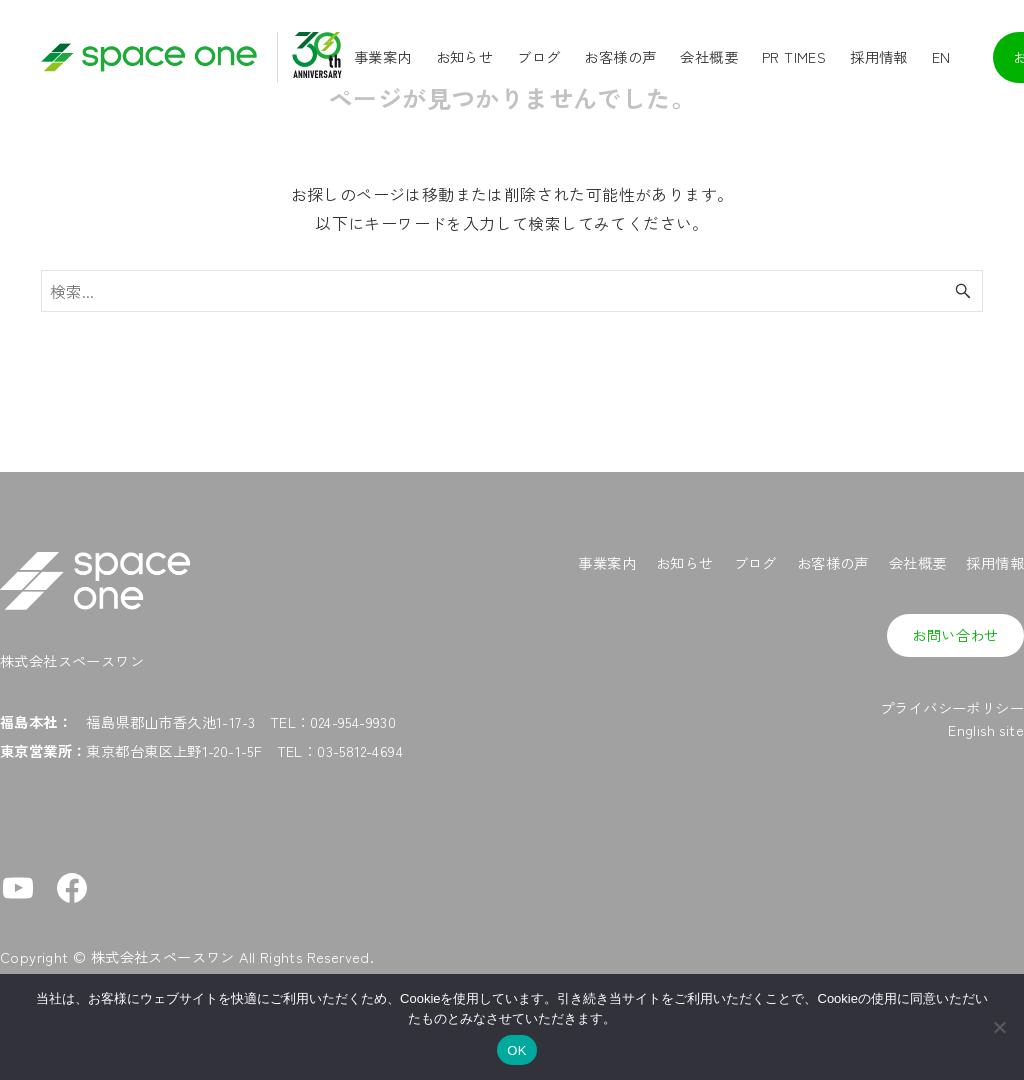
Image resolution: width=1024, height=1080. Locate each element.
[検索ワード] (512, 291)
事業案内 (607, 562)
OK (516, 1050)
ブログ (755, 562)
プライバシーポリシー (952, 707)
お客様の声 (833, 562)
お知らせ (685, 562)
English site (986, 729)
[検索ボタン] (963, 291)
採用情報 (995, 562)
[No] (999, 1027)
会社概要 (918, 562)
